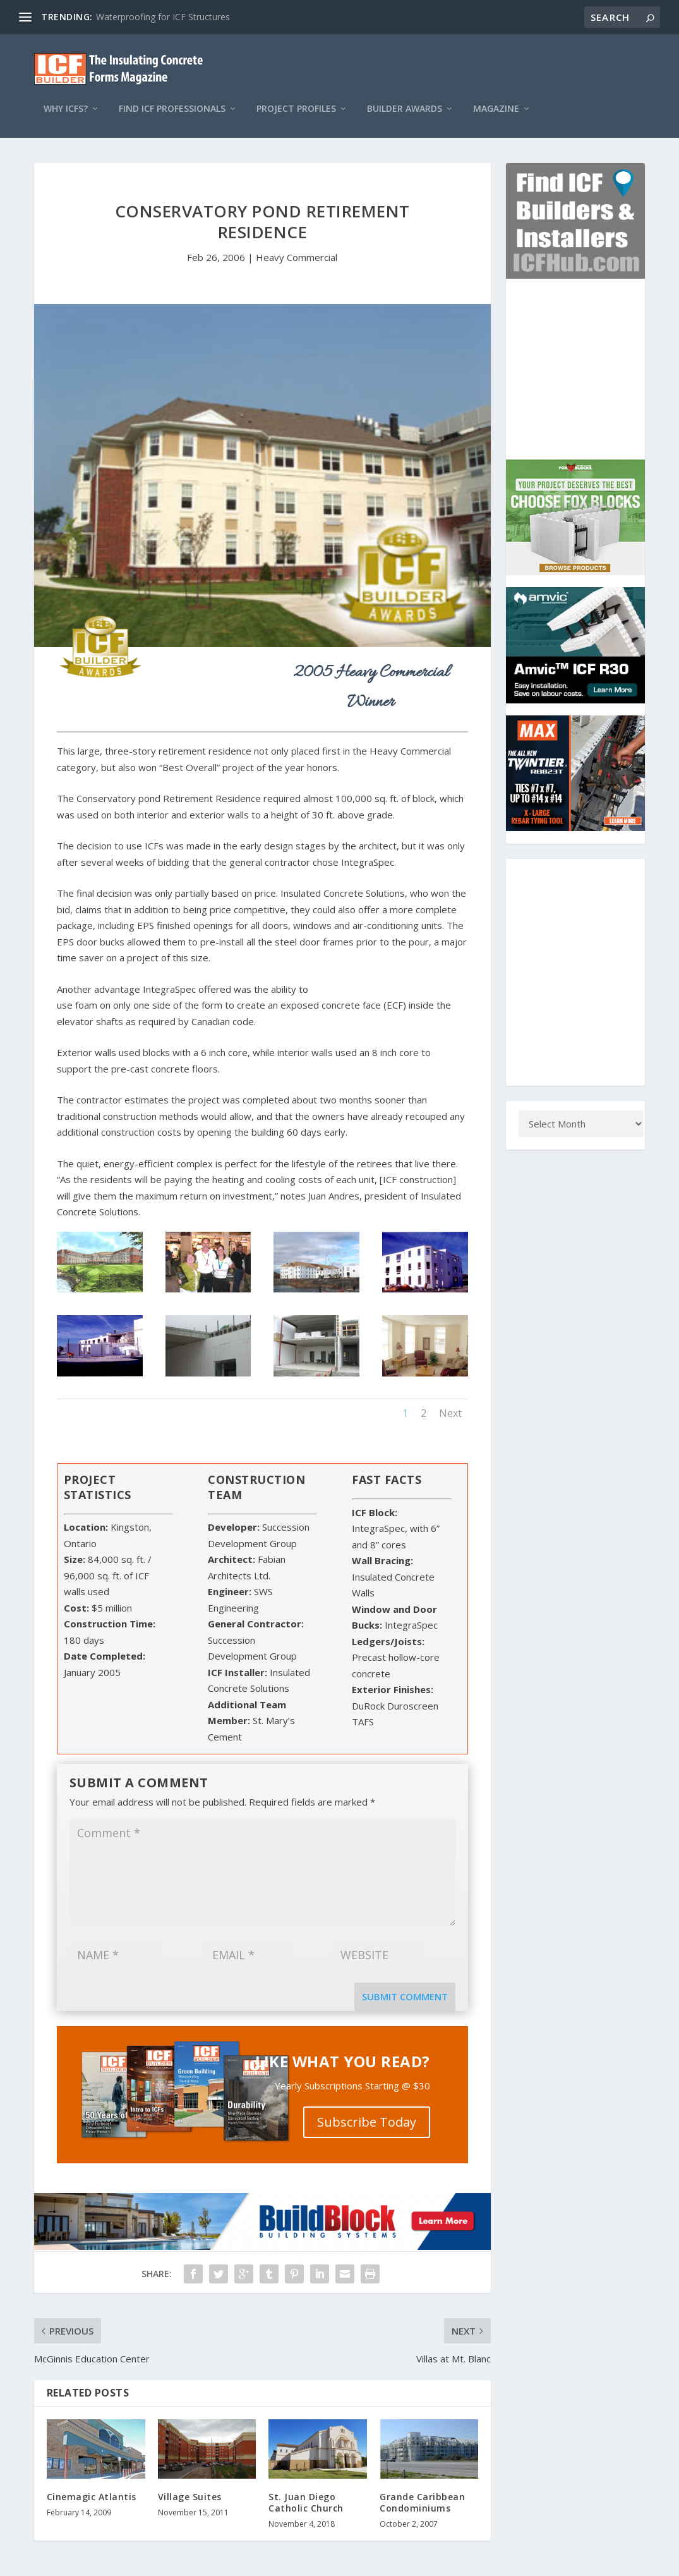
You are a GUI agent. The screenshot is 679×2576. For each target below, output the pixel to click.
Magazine (496, 96)
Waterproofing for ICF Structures (163, 17)
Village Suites (190, 2484)
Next (450, 1401)
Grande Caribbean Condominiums (422, 2489)
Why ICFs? (66, 96)
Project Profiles (296, 96)
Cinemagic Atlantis (91, 2484)
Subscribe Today (366, 2109)
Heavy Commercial (296, 245)
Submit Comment (405, 1984)
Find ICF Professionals (172, 96)
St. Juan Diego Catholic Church (306, 2489)
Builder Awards (404, 96)
